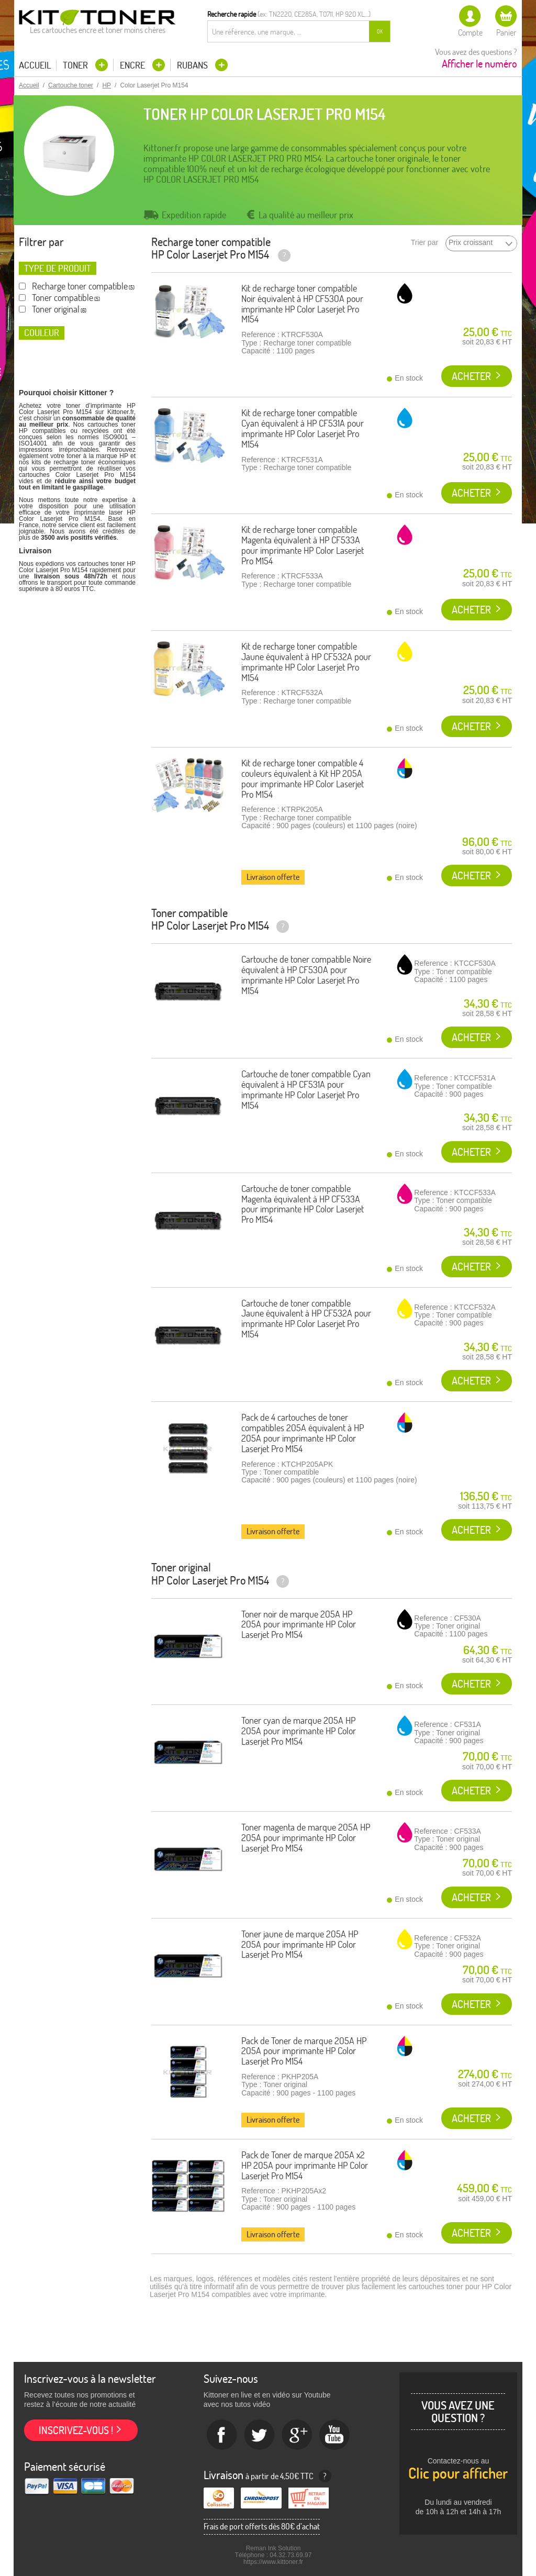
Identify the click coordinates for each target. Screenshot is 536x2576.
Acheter (471, 376)
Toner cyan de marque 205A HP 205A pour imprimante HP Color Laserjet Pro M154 (298, 1730)
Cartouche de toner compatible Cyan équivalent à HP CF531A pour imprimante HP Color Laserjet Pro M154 (306, 1089)
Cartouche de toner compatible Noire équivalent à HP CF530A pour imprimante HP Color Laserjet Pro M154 (306, 974)
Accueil (35, 65)
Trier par (424, 243)
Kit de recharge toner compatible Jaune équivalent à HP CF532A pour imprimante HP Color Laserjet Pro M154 (306, 661)
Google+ (297, 2435)
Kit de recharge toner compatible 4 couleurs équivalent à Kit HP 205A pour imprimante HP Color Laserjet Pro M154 (302, 778)
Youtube (335, 2435)
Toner (76, 65)
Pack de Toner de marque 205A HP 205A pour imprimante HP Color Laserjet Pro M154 (303, 2051)
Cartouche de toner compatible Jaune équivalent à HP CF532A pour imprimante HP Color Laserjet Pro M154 (306, 1318)
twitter (259, 2435)
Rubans (193, 65)
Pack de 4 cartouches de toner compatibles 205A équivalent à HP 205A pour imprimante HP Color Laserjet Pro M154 (302, 1432)
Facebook (222, 2435)
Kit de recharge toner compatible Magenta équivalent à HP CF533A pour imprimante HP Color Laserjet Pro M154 (302, 544)
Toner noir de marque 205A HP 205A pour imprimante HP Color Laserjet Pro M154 (298, 1624)
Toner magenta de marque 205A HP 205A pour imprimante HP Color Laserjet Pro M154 (305, 1837)
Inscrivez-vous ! (76, 2430)
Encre (133, 65)
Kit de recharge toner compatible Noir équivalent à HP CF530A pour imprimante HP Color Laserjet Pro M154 (302, 303)
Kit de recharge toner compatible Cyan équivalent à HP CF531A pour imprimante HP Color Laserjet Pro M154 (302, 428)
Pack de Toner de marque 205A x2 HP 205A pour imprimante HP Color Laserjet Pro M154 (304, 2165)
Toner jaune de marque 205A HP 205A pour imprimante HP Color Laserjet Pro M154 (299, 1944)
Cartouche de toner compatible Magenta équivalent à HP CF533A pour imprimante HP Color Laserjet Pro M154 (302, 1204)
